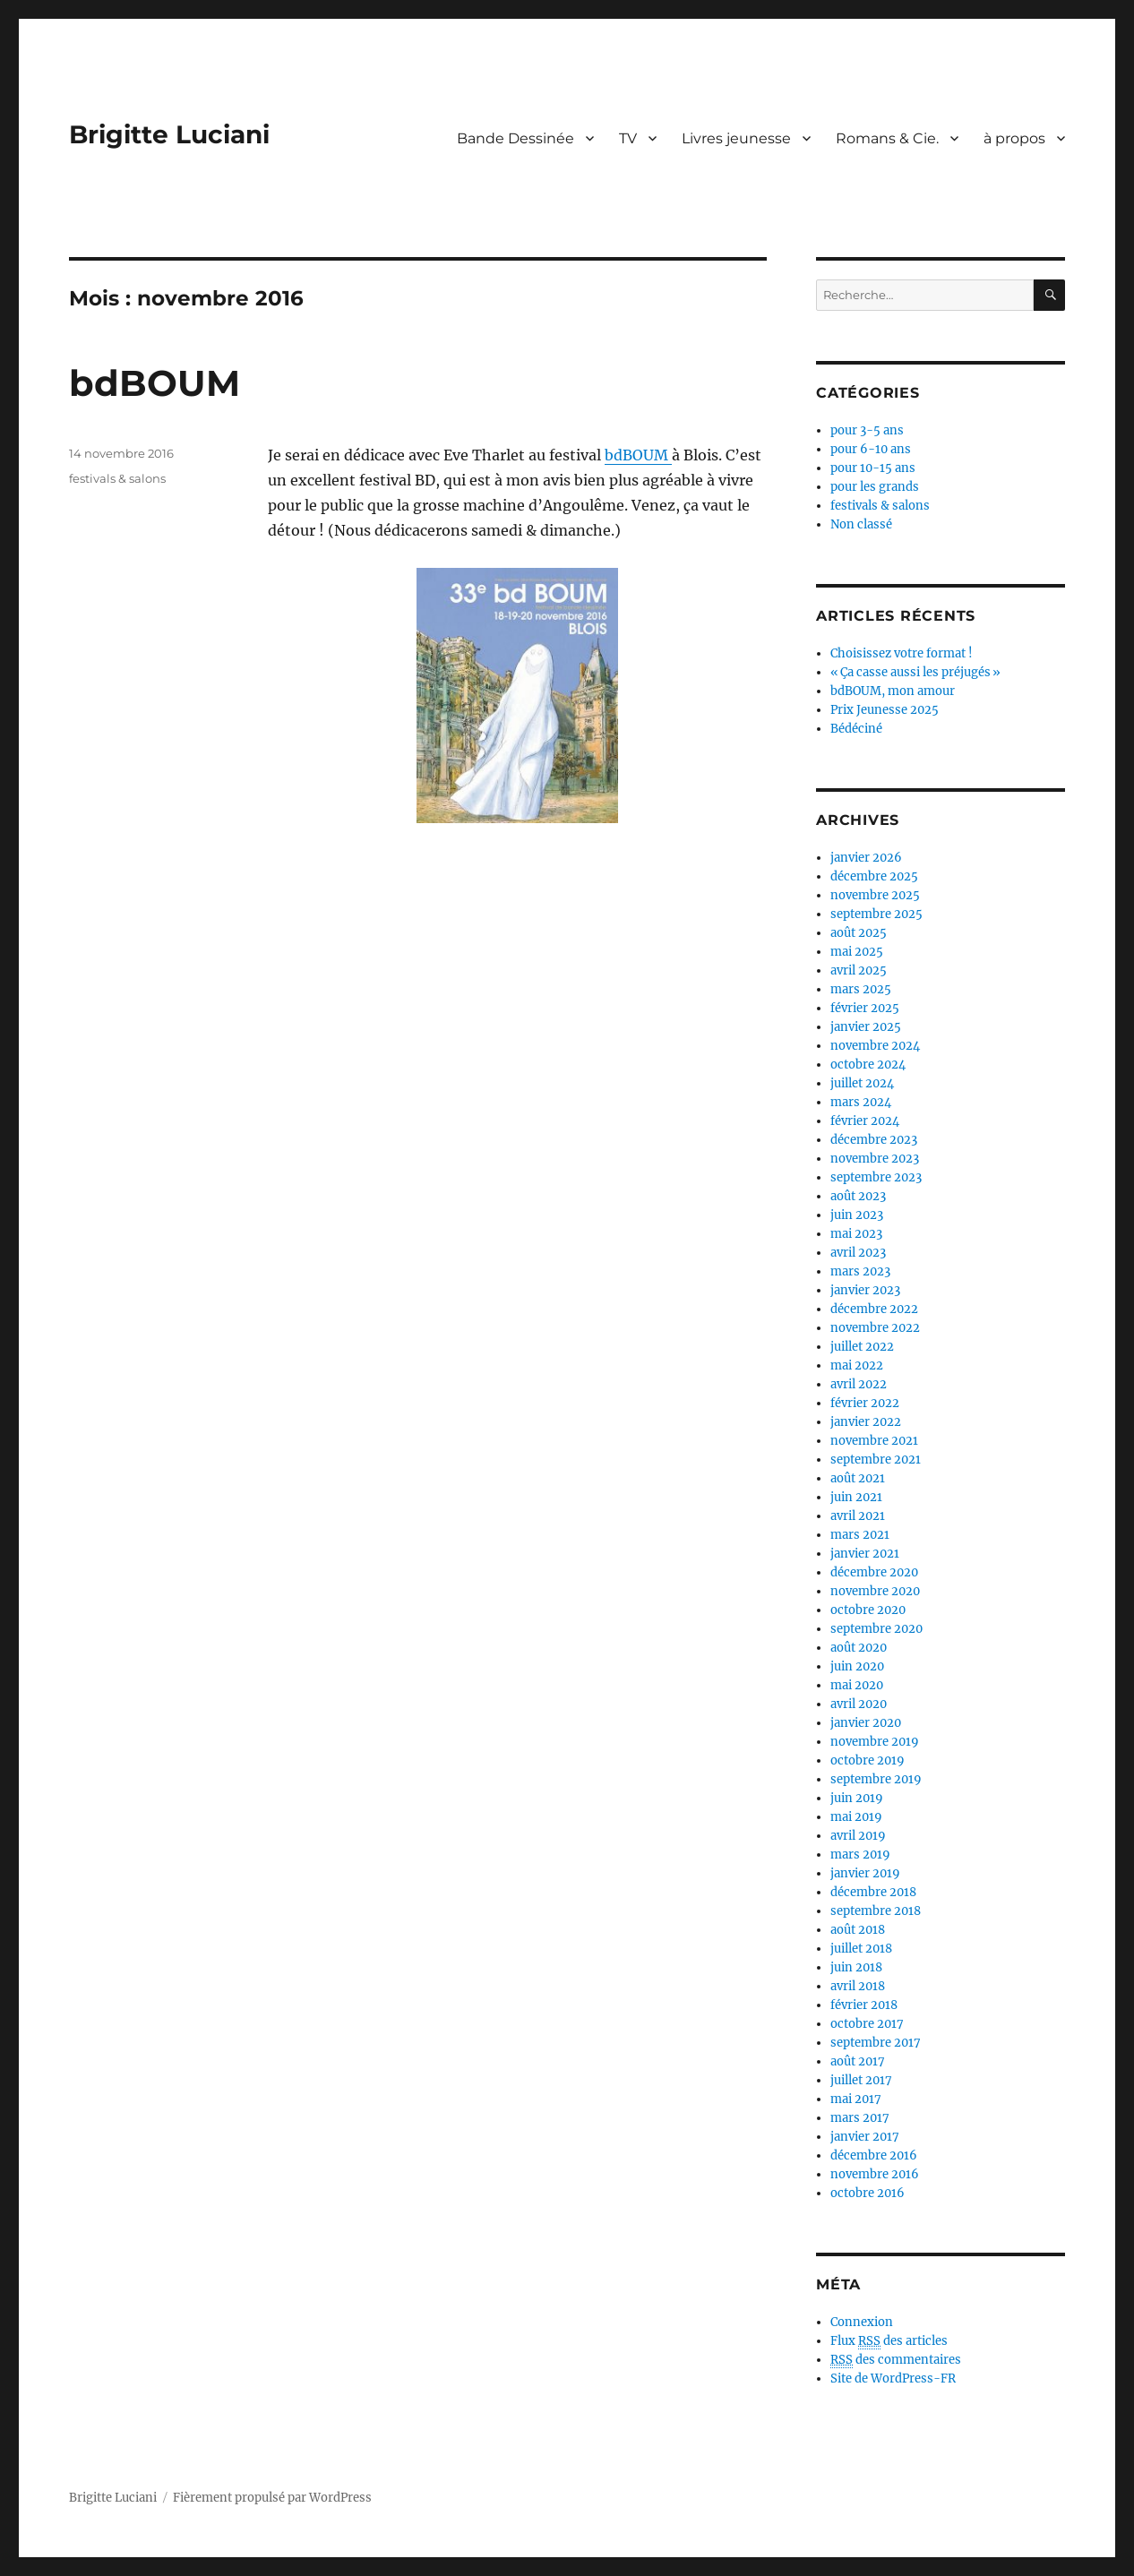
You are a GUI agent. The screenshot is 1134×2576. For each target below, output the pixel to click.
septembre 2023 (876, 1177)
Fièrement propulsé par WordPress (272, 2497)
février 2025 (864, 1008)
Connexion (861, 2322)
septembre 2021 (875, 1459)
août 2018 (857, 1929)
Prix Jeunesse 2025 (884, 709)
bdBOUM (154, 383)
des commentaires (895, 2360)
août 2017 (857, 2061)
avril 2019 (858, 1835)
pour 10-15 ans (872, 468)
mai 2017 (855, 2099)
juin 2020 (857, 1666)
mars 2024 (860, 1102)
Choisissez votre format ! (901, 653)
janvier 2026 (866, 857)
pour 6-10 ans (870, 449)
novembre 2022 (875, 1327)
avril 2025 (858, 970)
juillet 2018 (861, 1948)
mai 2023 (856, 1233)
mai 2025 (856, 951)
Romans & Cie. (887, 138)
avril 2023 (858, 1252)
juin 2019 (856, 1798)
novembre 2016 (874, 2174)
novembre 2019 (874, 1741)
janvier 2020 (865, 1722)
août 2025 (858, 932)
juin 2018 (856, 1967)
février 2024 (864, 1121)
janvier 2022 (865, 1422)
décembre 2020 (874, 1572)
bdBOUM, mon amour (892, 691)
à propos (1014, 138)
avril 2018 (857, 1986)
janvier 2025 (865, 1027)
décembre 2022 (874, 1309)
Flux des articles (889, 2341)
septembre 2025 (876, 914)
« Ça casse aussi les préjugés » (915, 672)
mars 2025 (860, 989)
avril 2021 (857, 1516)
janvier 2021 (864, 1553)
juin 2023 (856, 1215)
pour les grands (874, 486)
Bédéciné (856, 728)
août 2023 (858, 1196)
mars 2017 (859, 2117)
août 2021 (857, 1478)
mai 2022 (856, 1365)
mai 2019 (856, 1817)
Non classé (861, 524)
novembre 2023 (874, 1158)
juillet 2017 (861, 2080)
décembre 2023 (873, 1139)
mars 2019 (860, 1854)
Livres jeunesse (736, 138)
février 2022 (864, 1403)
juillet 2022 (862, 1346)
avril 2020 (858, 1704)
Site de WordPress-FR (893, 2378)
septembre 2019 (876, 1779)
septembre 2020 (876, 1628)
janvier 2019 (865, 1873)
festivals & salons (117, 478)
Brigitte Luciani (169, 134)
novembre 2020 (875, 1591)
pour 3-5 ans (867, 430)
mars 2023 (860, 1271)
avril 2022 (858, 1384)
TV (628, 138)
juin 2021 (856, 1497)
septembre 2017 (875, 2042)
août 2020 (858, 1647)
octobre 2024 (868, 1064)
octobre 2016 (867, 2193)
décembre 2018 (873, 1892)
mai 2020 (856, 1685)
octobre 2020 (868, 1610)
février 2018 (864, 2005)
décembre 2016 (873, 2155)
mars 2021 (859, 1534)
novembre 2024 (875, 1045)
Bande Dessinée (515, 138)
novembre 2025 (875, 895)
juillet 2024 (862, 1083)
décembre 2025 (874, 876)
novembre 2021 (874, 1440)
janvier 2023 (865, 1290)
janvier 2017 (864, 2136)
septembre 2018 (875, 1911)
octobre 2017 (867, 2023)
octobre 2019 (867, 1760)
